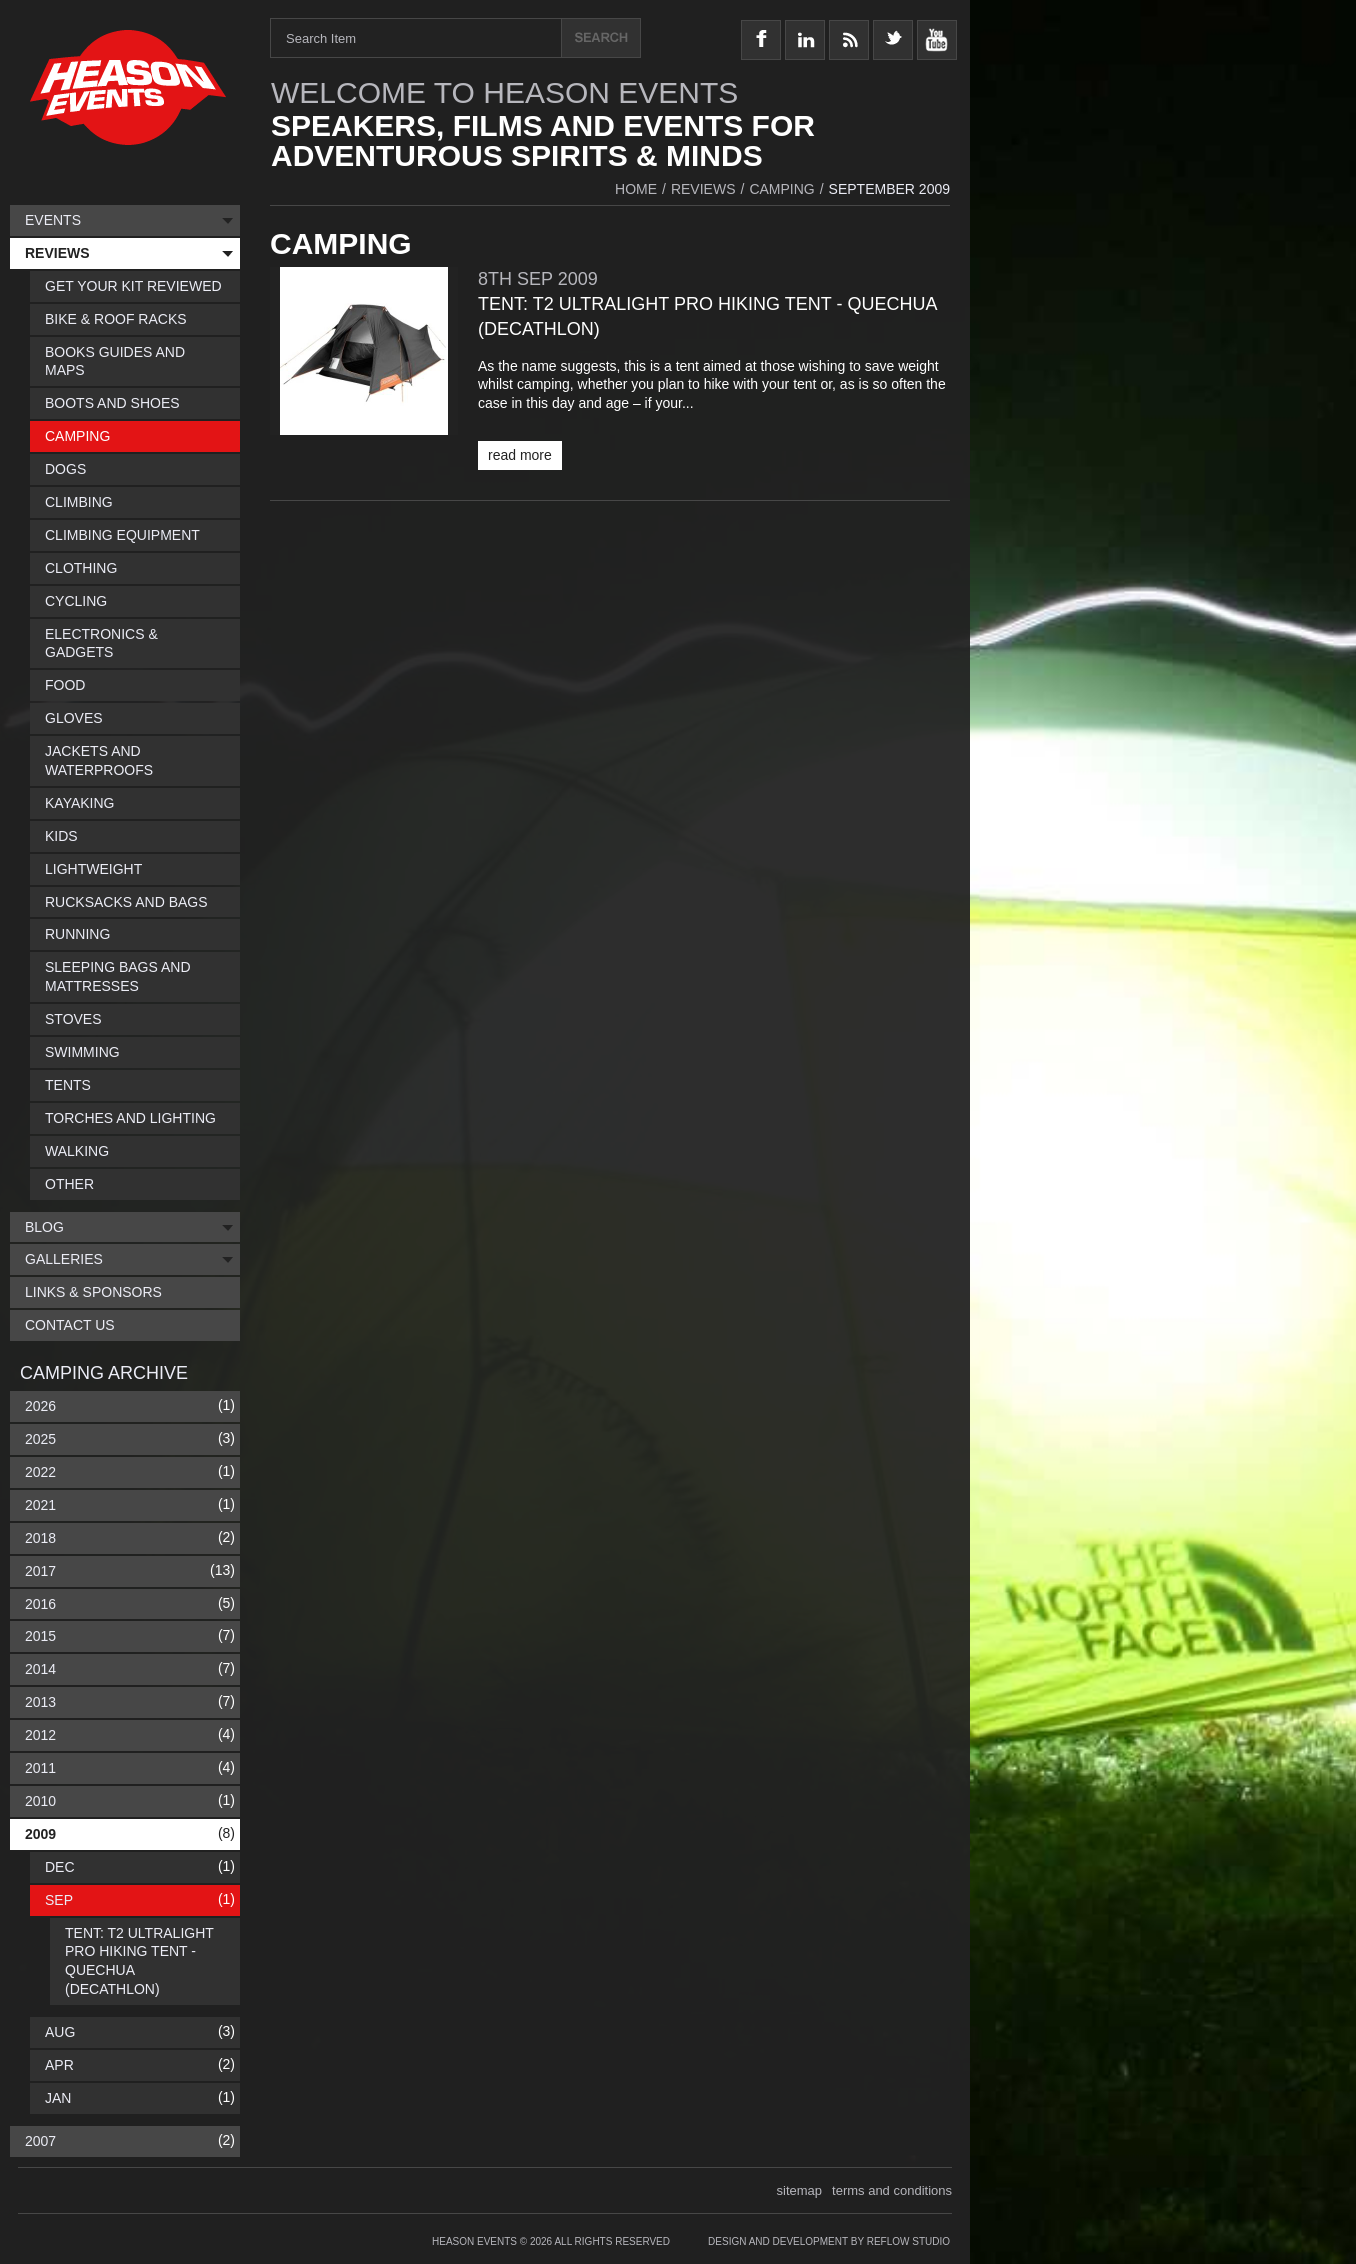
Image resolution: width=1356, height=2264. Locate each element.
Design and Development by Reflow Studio (829, 2241)
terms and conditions (892, 2190)
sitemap (800, 2190)
